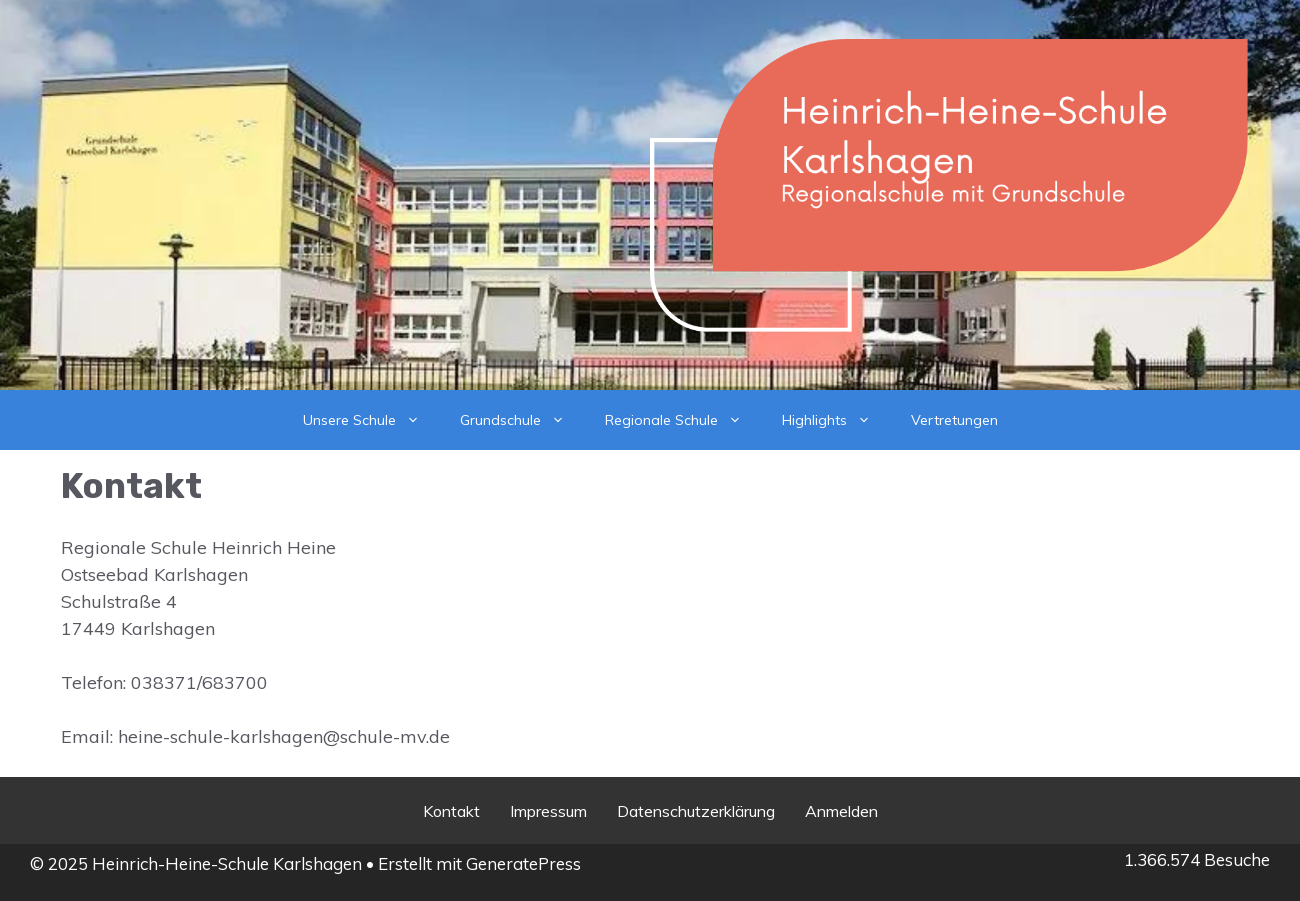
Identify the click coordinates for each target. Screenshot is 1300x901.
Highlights (836, 420)
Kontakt (451, 811)
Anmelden (841, 811)
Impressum (548, 811)
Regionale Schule (683, 420)
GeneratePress (523, 863)
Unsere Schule (371, 420)
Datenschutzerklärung (696, 811)
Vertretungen (954, 420)
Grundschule (522, 420)
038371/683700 (199, 682)
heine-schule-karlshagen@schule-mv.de (284, 736)
